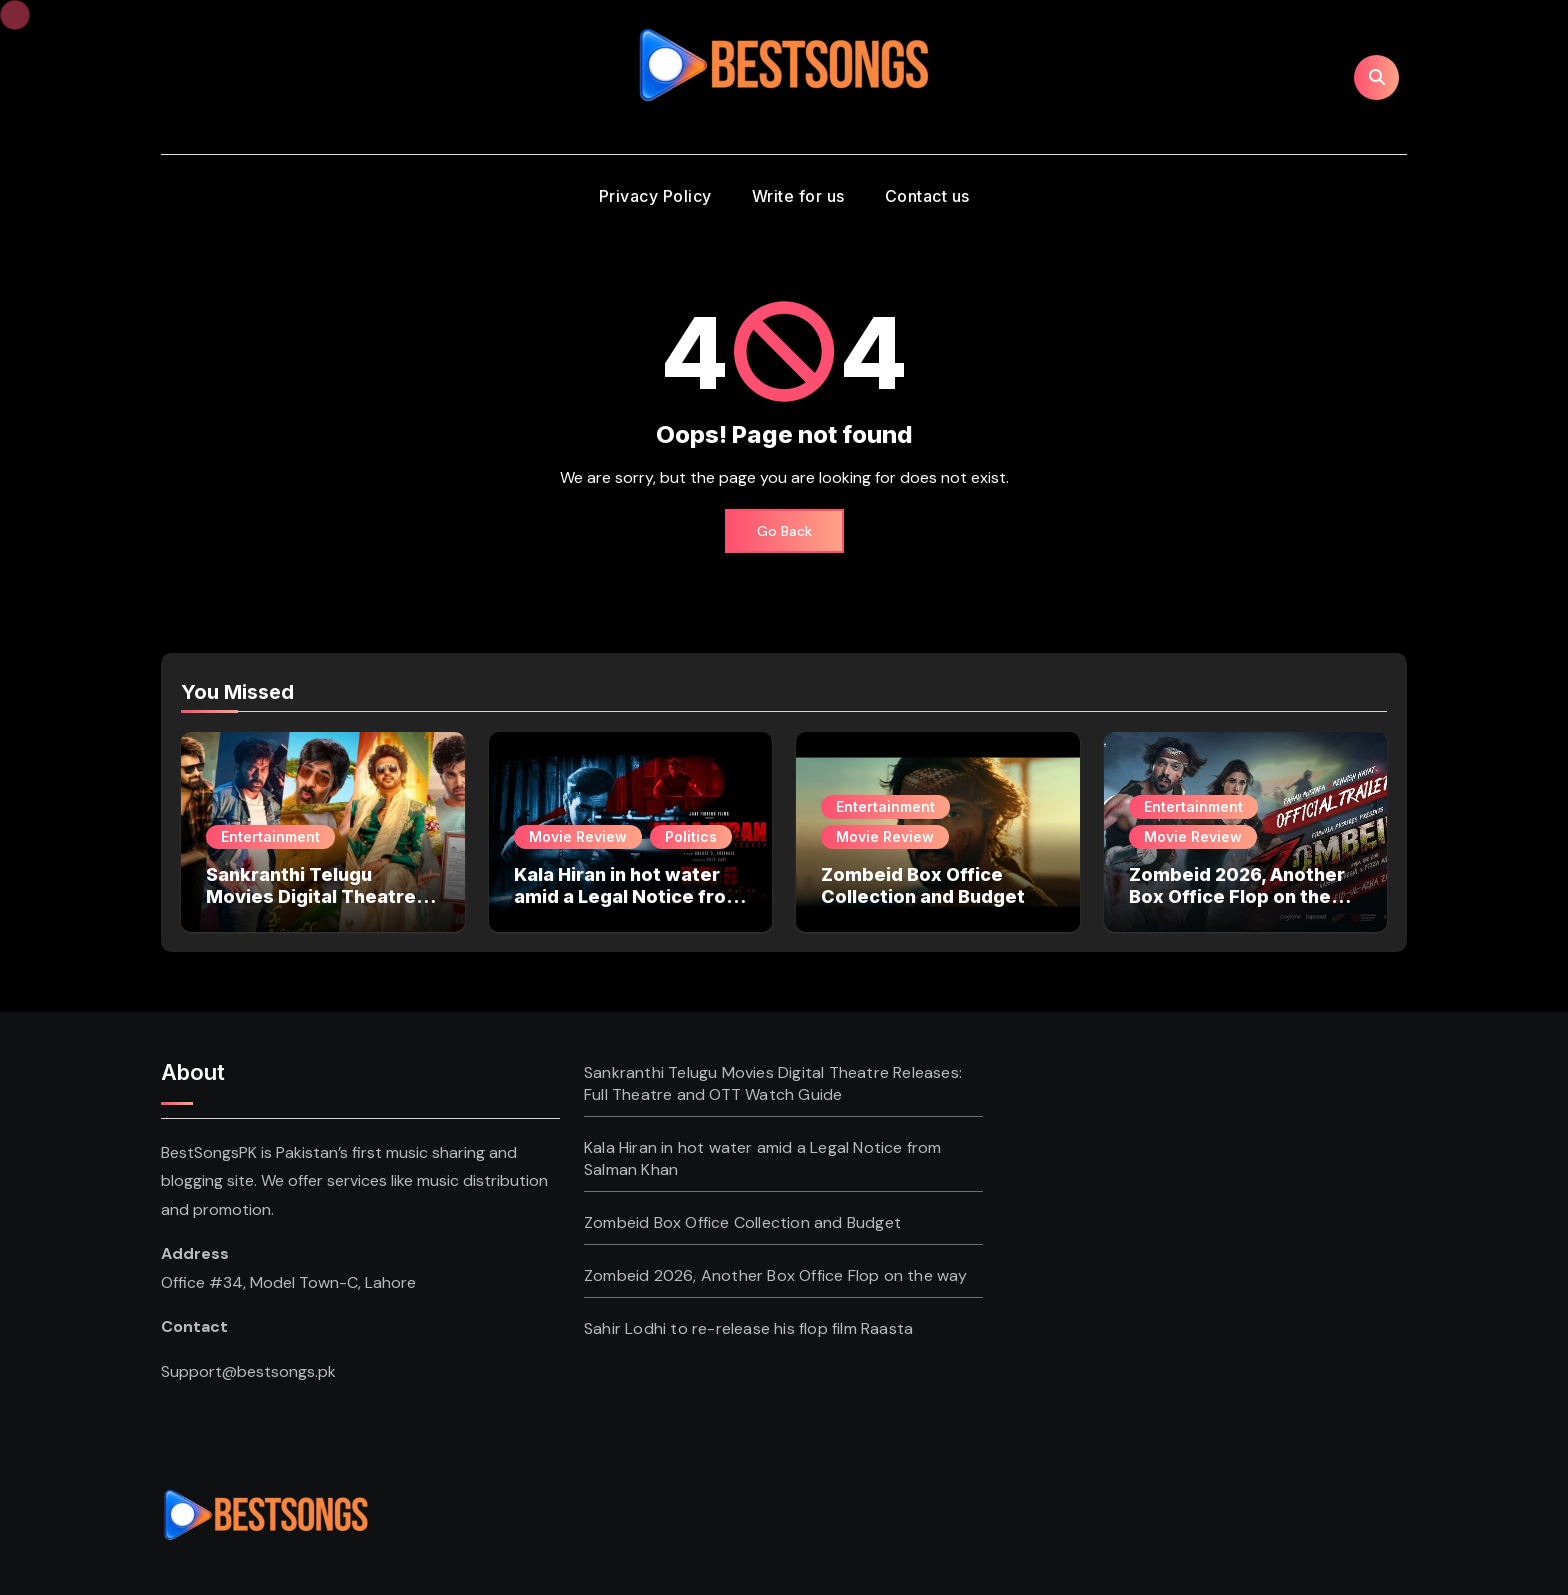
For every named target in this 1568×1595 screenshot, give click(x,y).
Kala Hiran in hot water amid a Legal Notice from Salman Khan (628, 896)
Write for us (798, 196)
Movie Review (578, 836)
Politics (691, 836)
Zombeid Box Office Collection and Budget (923, 885)
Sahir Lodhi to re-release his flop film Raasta (748, 1328)
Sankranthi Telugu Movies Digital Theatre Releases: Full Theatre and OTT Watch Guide (311, 907)
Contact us (927, 196)
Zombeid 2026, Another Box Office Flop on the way (1237, 896)
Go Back (784, 531)
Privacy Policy (655, 196)
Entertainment (270, 836)
